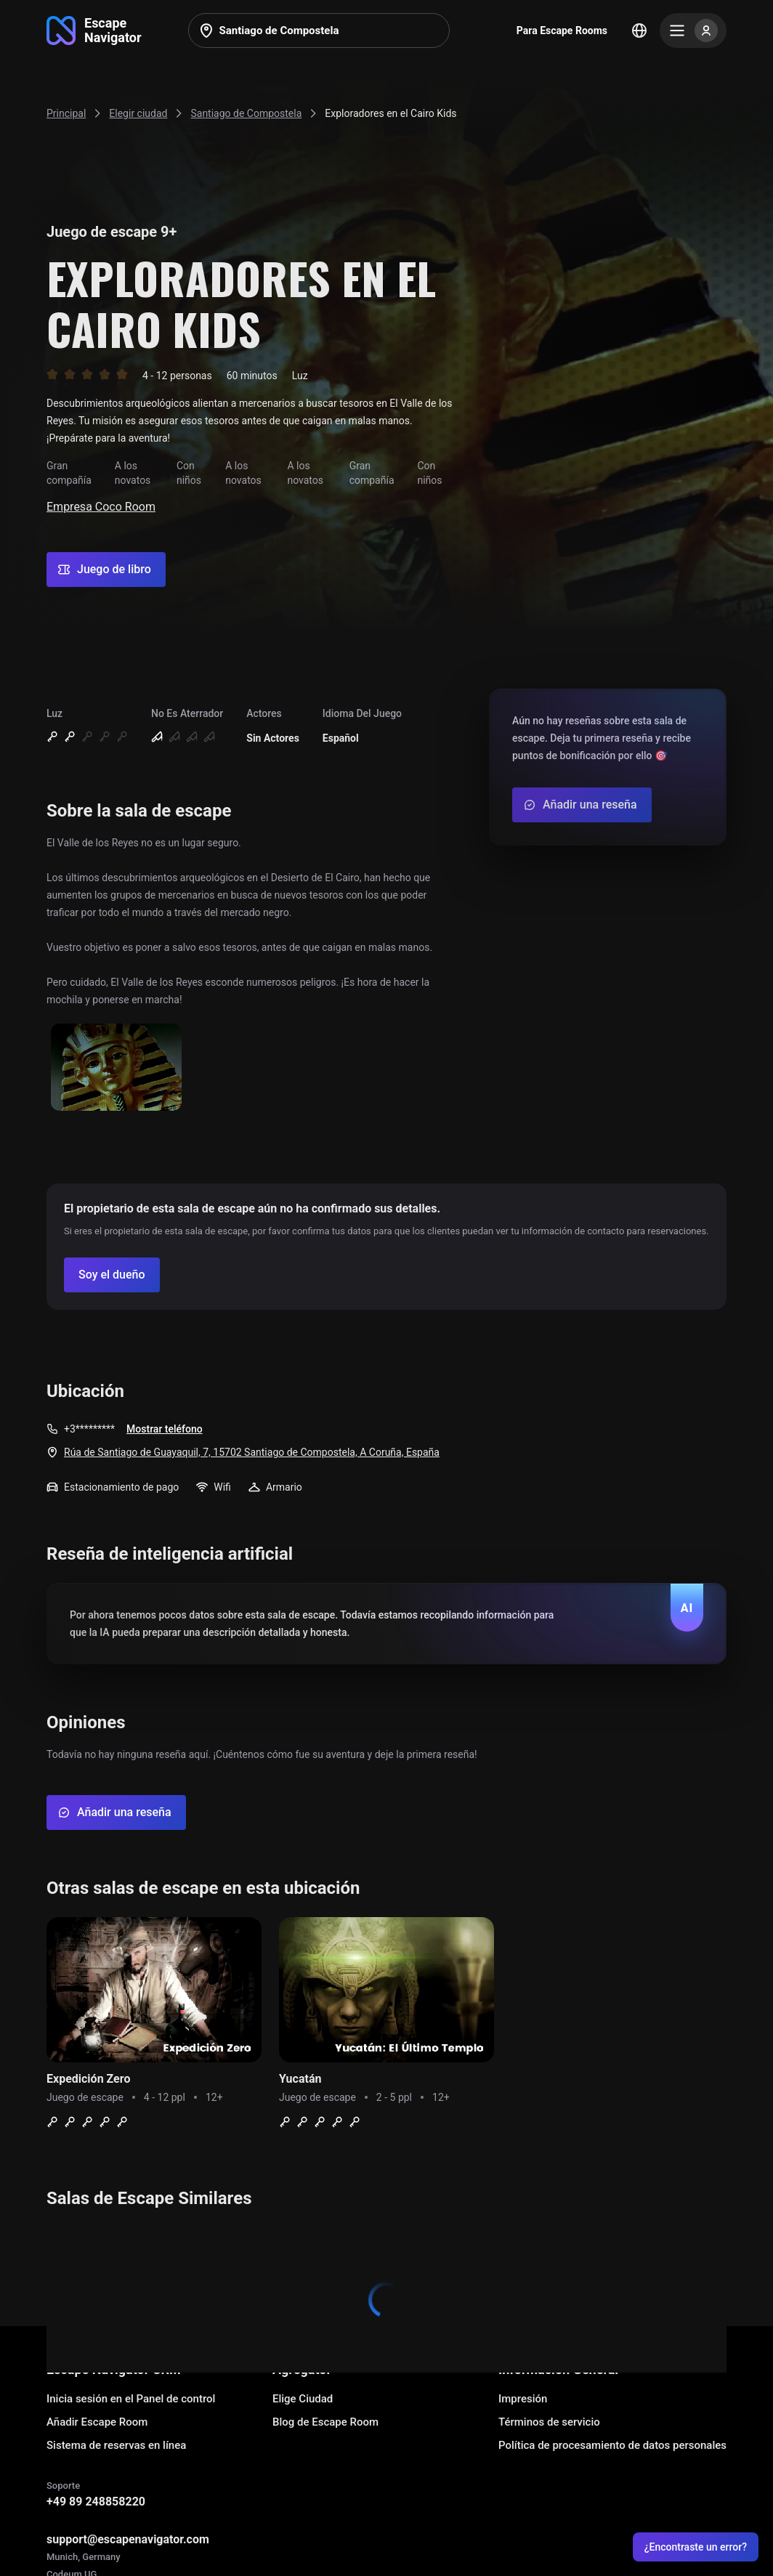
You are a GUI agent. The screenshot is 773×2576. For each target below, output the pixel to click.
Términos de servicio (549, 2422)
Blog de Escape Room (325, 2422)
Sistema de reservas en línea (116, 2445)
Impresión (522, 2398)
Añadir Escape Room (96, 2422)
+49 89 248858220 (95, 2501)
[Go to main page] (94, 30)
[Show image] (116, 1068)
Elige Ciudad (302, 2398)
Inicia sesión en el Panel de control (130, 2398)
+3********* (89, 1429)
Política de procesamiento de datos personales (612, 2445)
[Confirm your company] (112, 1274)
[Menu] (693, 30)
